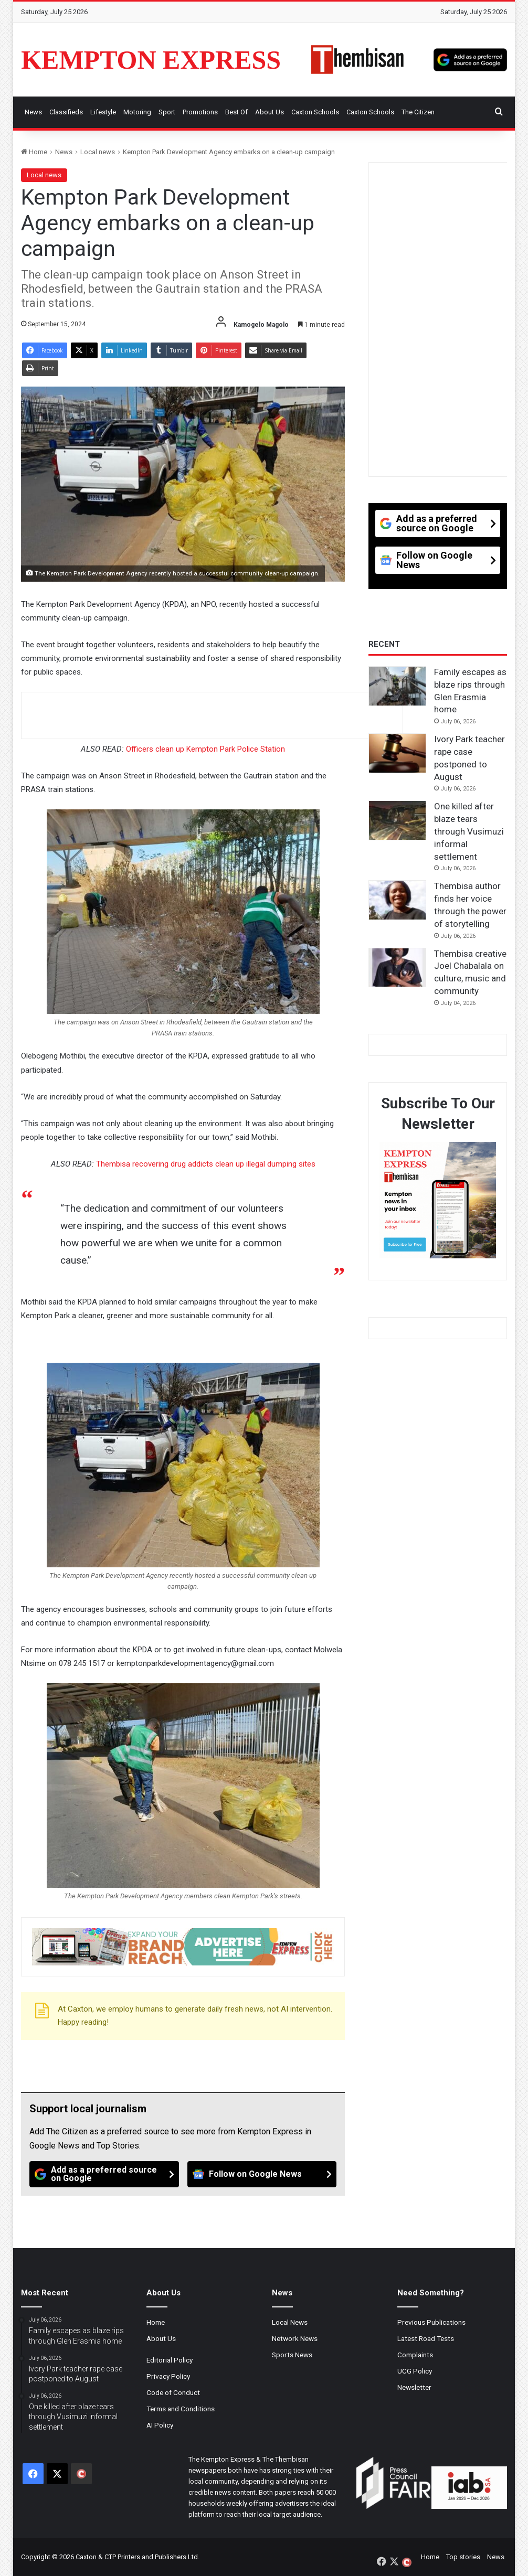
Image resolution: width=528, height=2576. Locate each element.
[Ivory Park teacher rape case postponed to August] (397, 753)
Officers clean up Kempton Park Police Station (205, 749)
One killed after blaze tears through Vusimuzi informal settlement (469, 831)
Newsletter (414, 2387)
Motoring (137, 112)
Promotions (200, 112)
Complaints (415, 2354)
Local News (290, 2322)
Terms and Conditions (180, 2408)
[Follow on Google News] (262, 2174)
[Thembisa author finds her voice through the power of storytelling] (397, 900)
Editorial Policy (169, 2360)
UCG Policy (414, 2371)
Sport (167, 112)
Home (34, 152)
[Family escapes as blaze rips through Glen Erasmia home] (397, 686)
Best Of (236, 112)
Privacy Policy (168, 2376)
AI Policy (159, 2425)
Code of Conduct (173, 2392)
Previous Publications (431, 2322)
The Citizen (418, 112)
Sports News (292, 2354)
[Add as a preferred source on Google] (470, 59)
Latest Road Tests (425, 2338)
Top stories (463, 2557)
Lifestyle (103, 112)
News (33, 112)
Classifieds (66, 112)
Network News (295, 2338)
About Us (269, 112)
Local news (97, 152)
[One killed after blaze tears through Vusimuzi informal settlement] (397, 820)
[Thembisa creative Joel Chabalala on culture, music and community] (397, 968)
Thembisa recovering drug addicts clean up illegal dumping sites (205, 1164)
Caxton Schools (315, 112)
